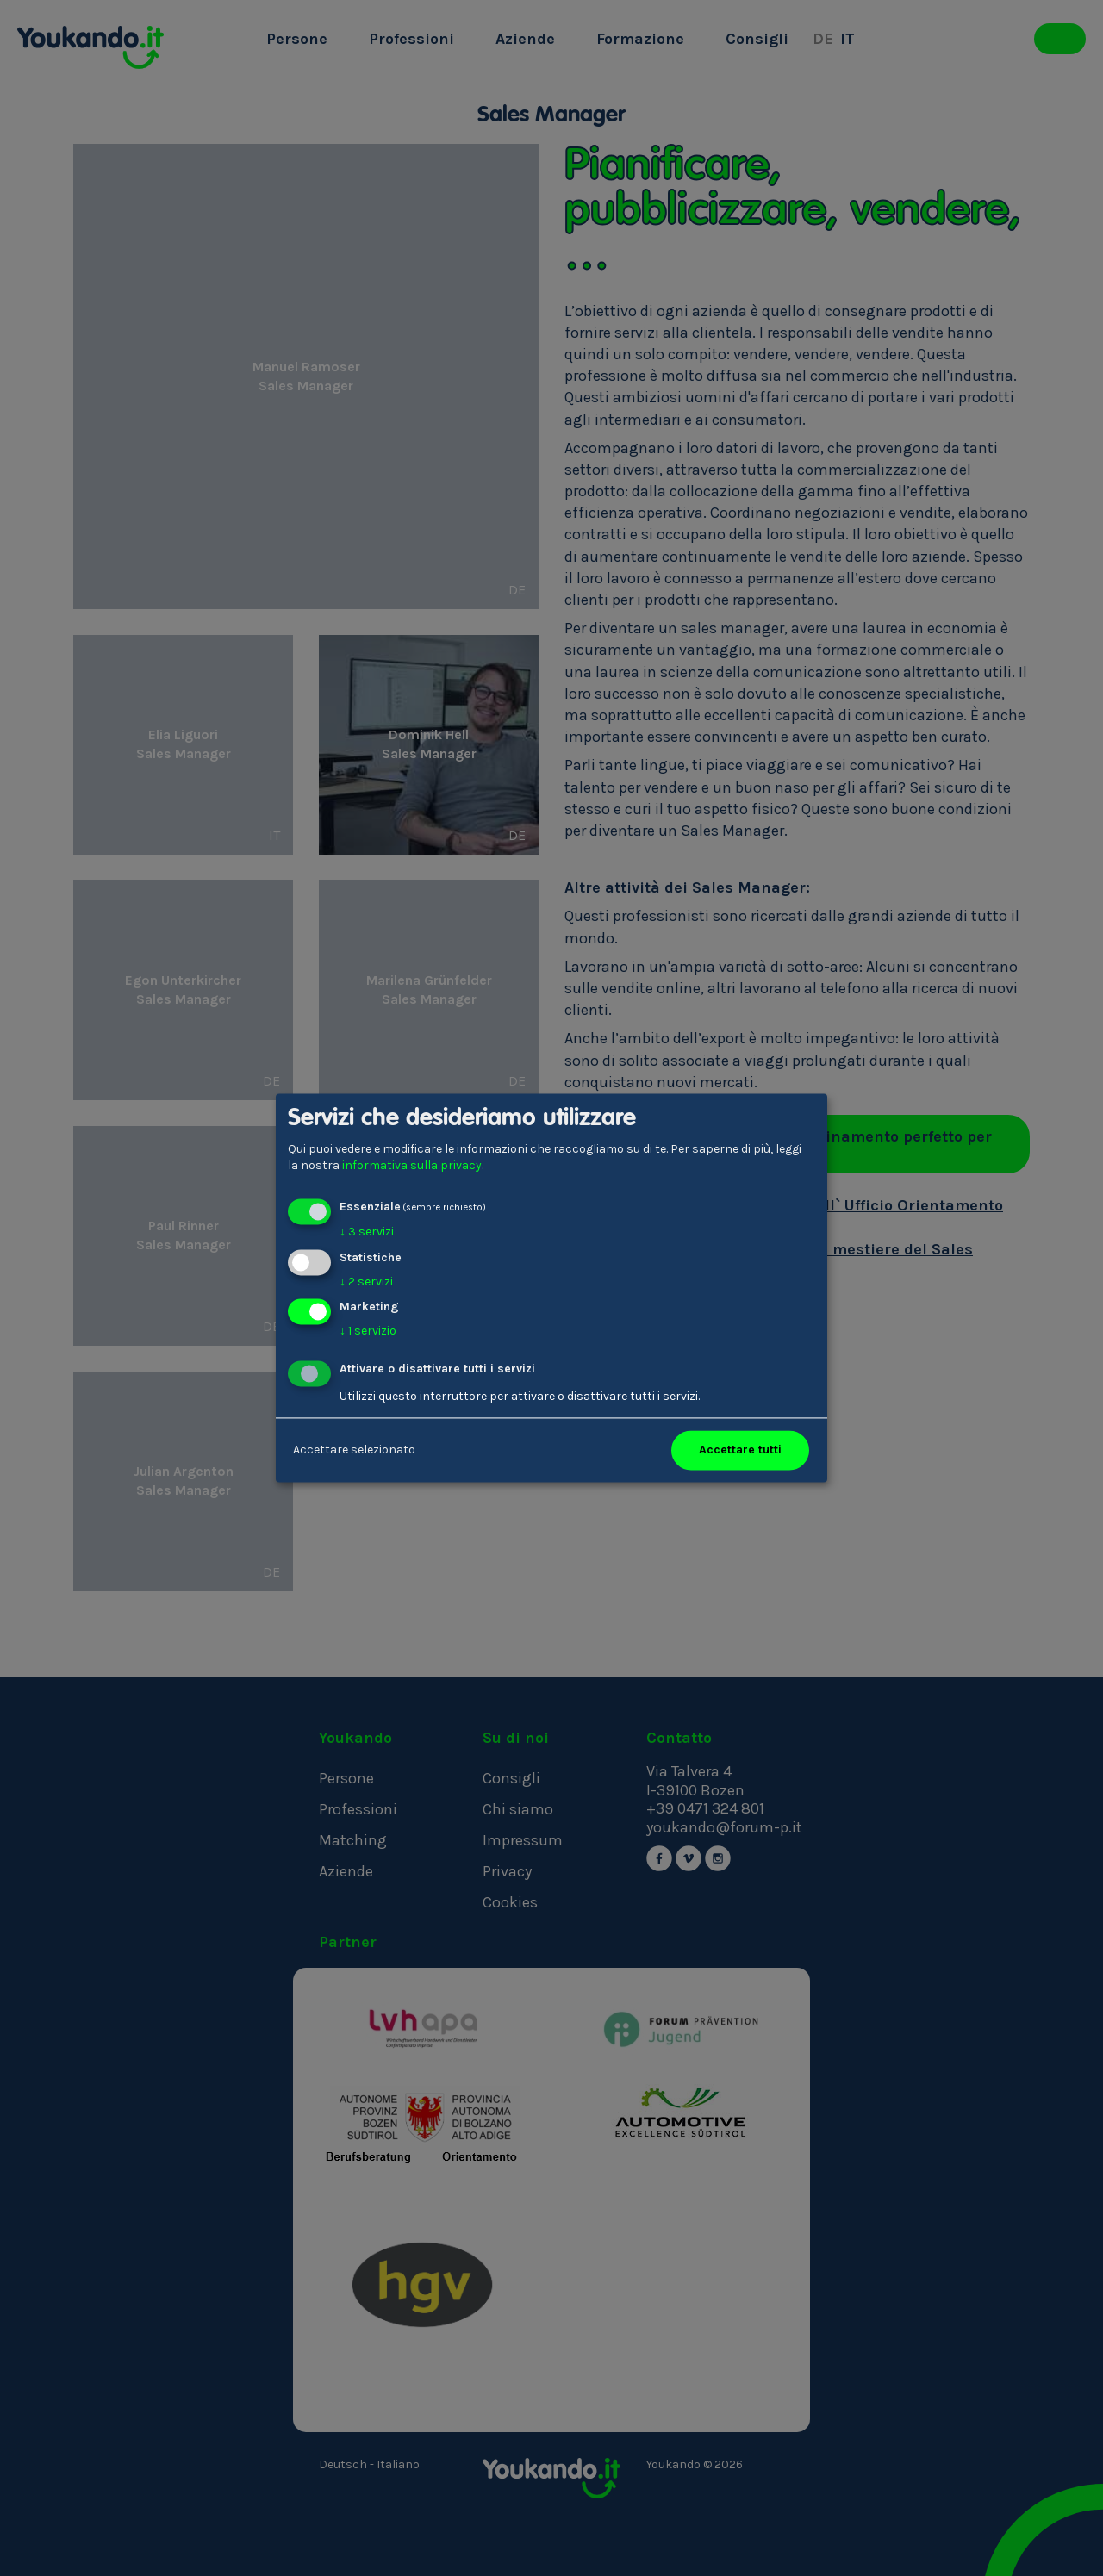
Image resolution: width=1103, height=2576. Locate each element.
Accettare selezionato (354, 1450)
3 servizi (367, 1231)
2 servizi (366, 1281)
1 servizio (368, 1331)
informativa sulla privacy (412, 1166)
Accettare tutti (740, 1450)
